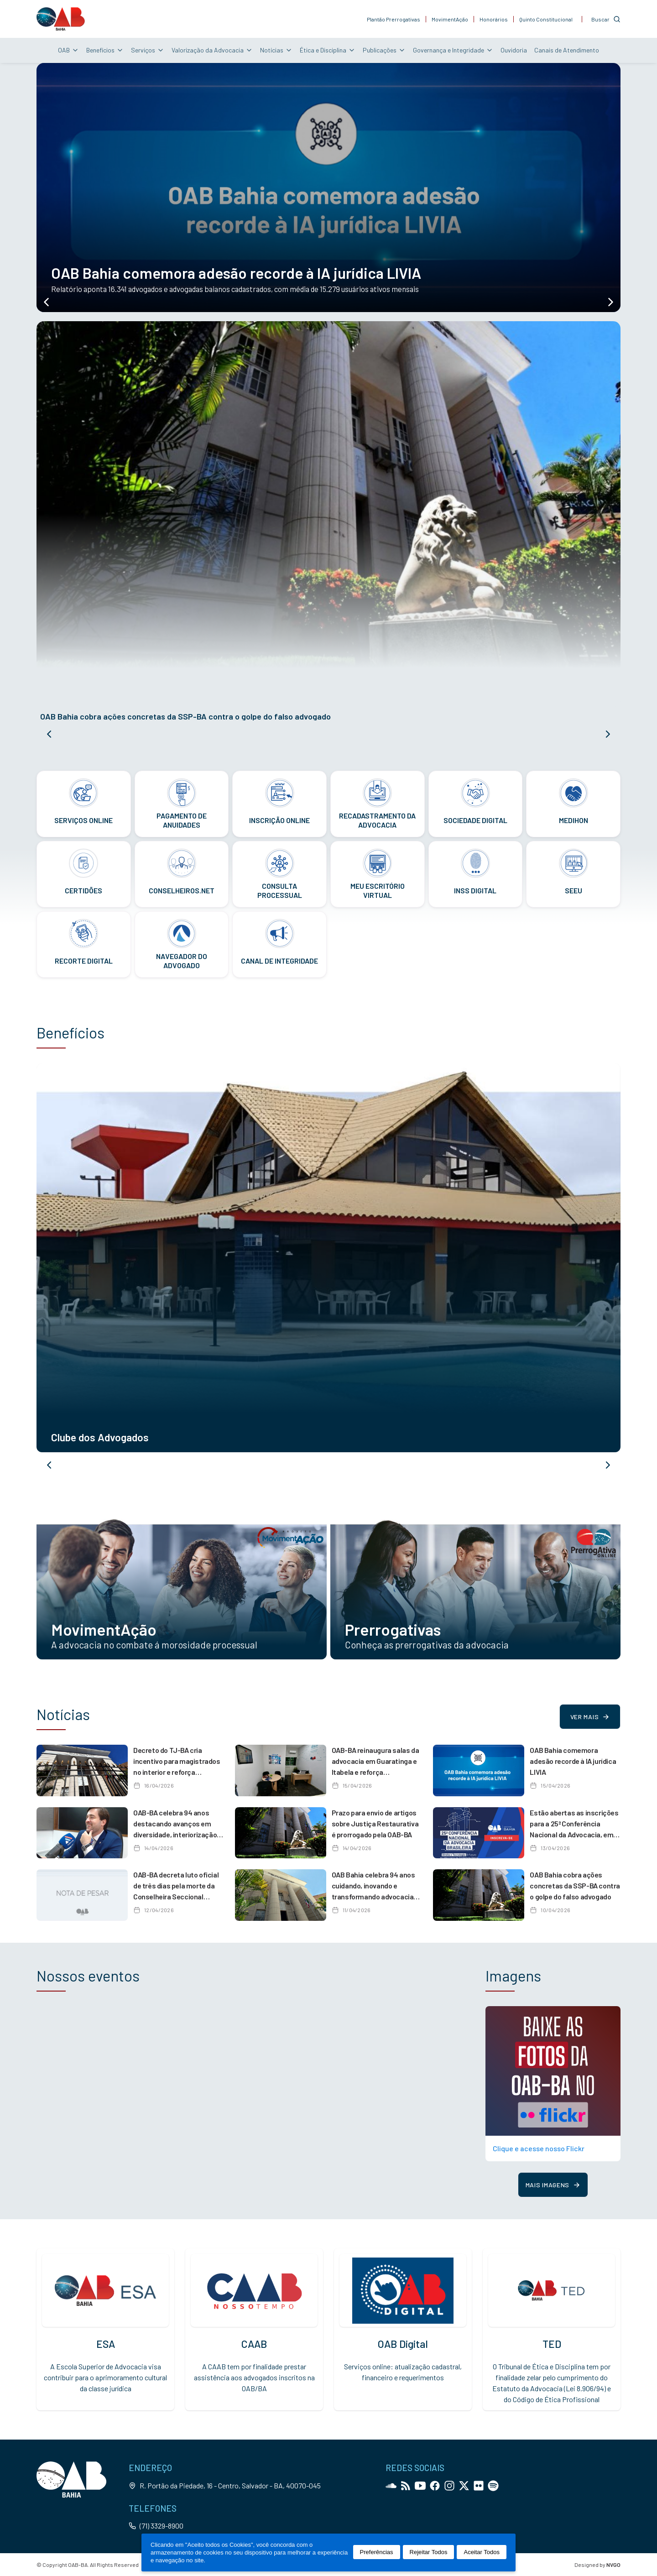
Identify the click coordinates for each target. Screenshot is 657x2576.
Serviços (147, 50)
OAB (68, 50)
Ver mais (590, 1717)
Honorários (494, 19)
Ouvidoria (514, 50)
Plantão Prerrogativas (393, 19)
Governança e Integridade (453, 50)
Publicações (384, 50)
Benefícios (105, 50)
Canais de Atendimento (566, 50)
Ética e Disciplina (327, 50)
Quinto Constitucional (546, 19)
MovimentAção (450, 19)
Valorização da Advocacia (212, 50)
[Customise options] (605, 19)
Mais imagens (553, 2185)
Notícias (276, 50)
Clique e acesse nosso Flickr (538, 2148)
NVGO (613, 2564)
